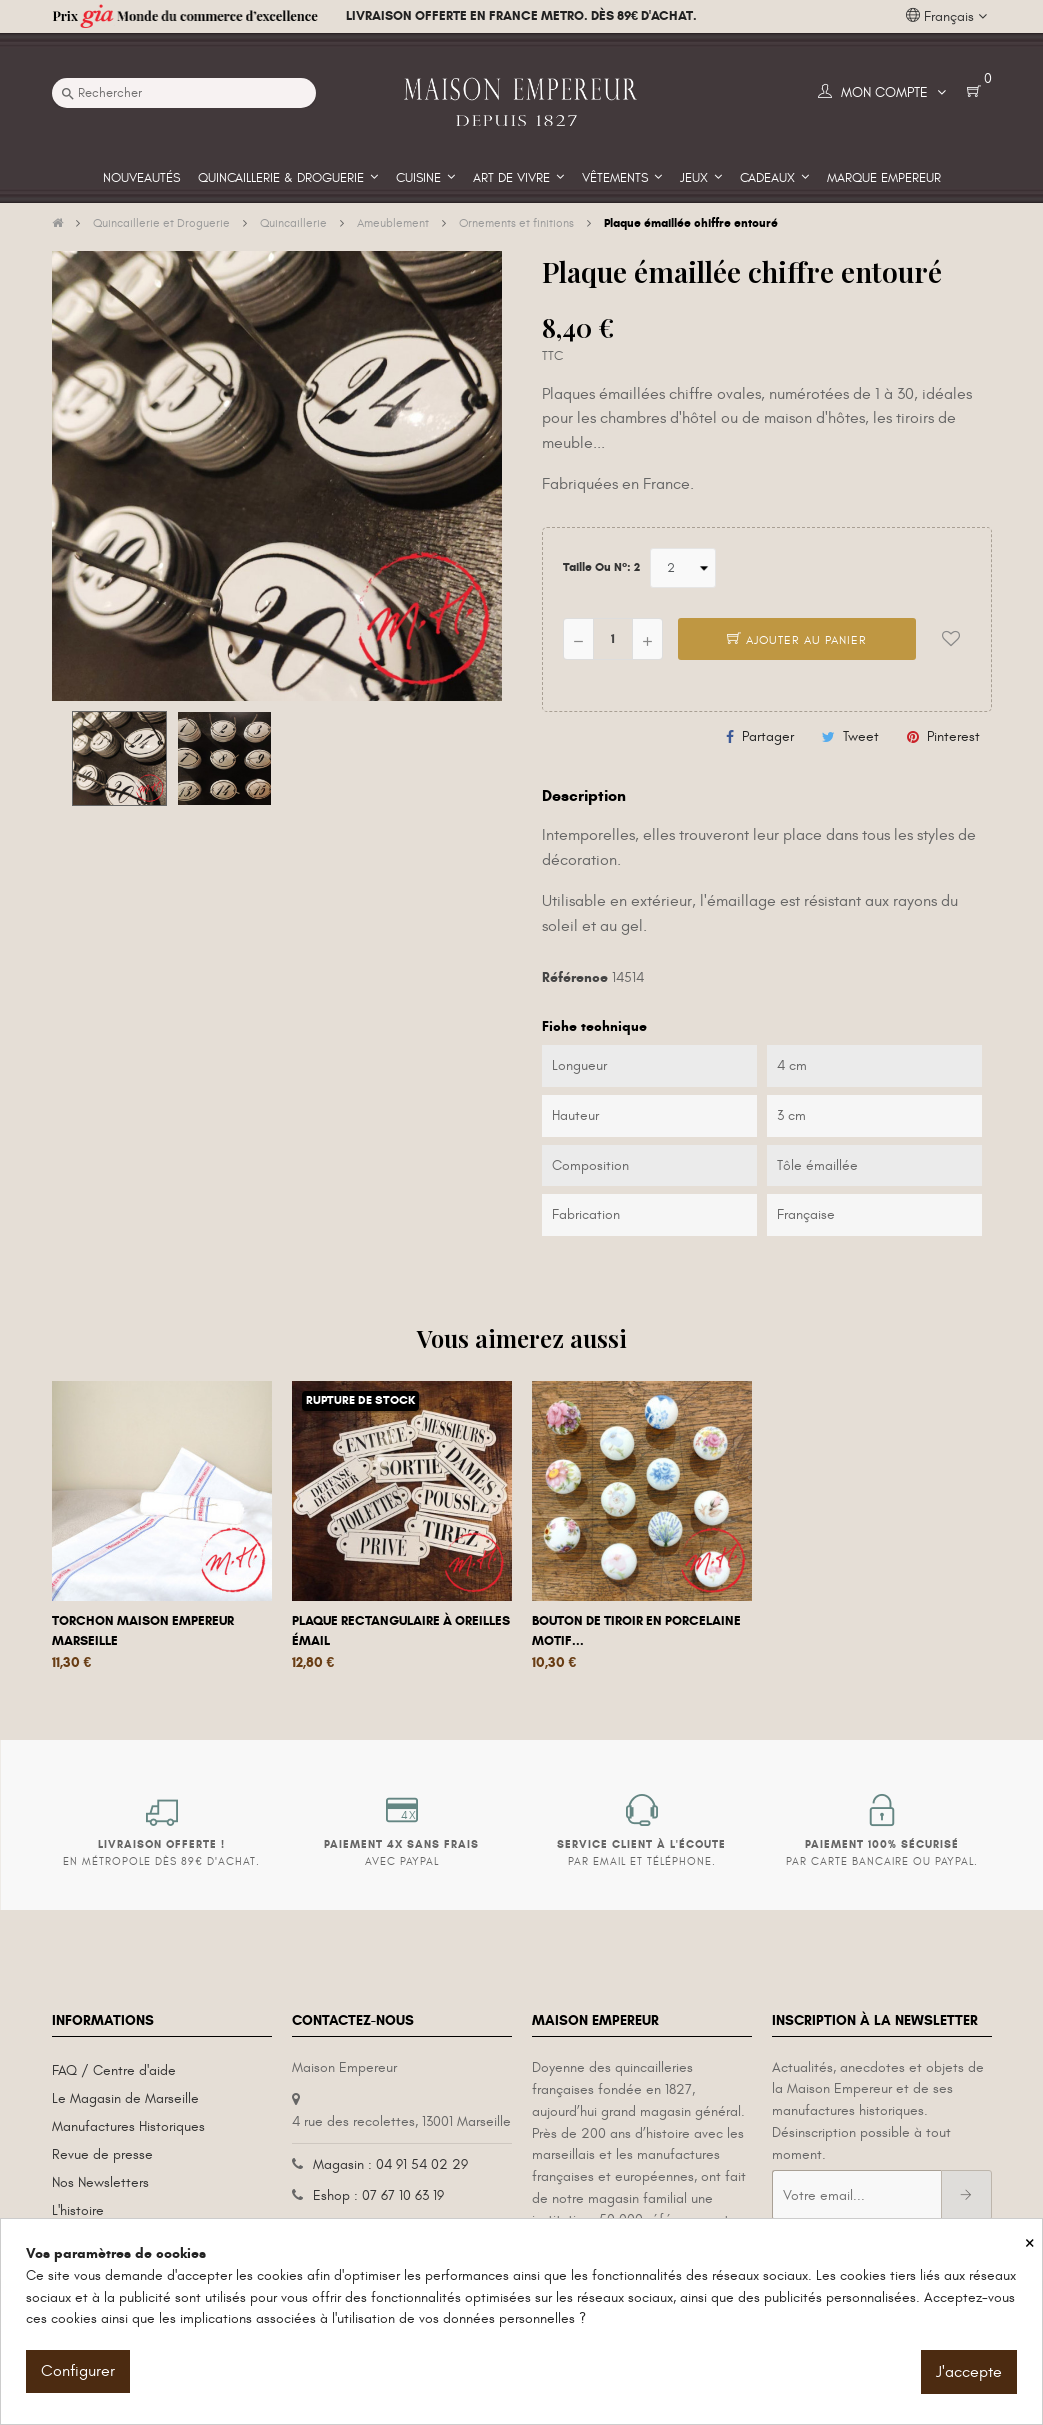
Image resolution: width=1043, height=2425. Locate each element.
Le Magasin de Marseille (125, 2098)
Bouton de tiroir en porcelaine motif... (636, 1631)
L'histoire (78, 2210)
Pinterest (953, 736)
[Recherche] (184, 93)
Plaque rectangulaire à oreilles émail (401, 1631)
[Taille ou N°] (683, 568)
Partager (768, 736)
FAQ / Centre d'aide (114, 2070)
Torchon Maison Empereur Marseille (143, 1631)
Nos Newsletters (100, 2182)
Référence (575, 977)
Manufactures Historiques (128, 2126)
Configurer (78, 2371)
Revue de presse (102, 2154)
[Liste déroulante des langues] (946, 17)
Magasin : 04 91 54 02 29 (390, 2164)
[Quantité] (613, 639)
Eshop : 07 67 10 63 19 (378, 2195)
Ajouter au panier (797, 640)
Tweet (861, 736)
